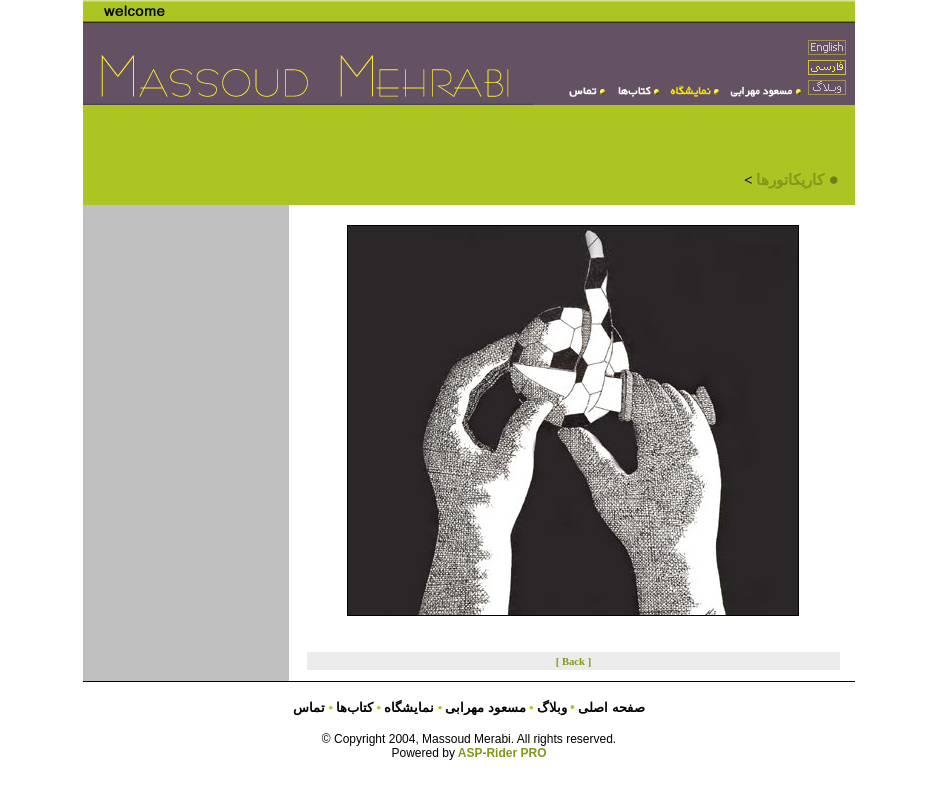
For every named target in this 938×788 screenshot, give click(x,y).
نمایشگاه (407, 707)
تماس (309, 707)
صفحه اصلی (611, 707)
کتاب (353, 707)
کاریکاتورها (790, 180)
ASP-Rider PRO (502, 753)
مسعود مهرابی (487, 707)
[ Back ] (574, 661)
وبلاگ (553, 707)
